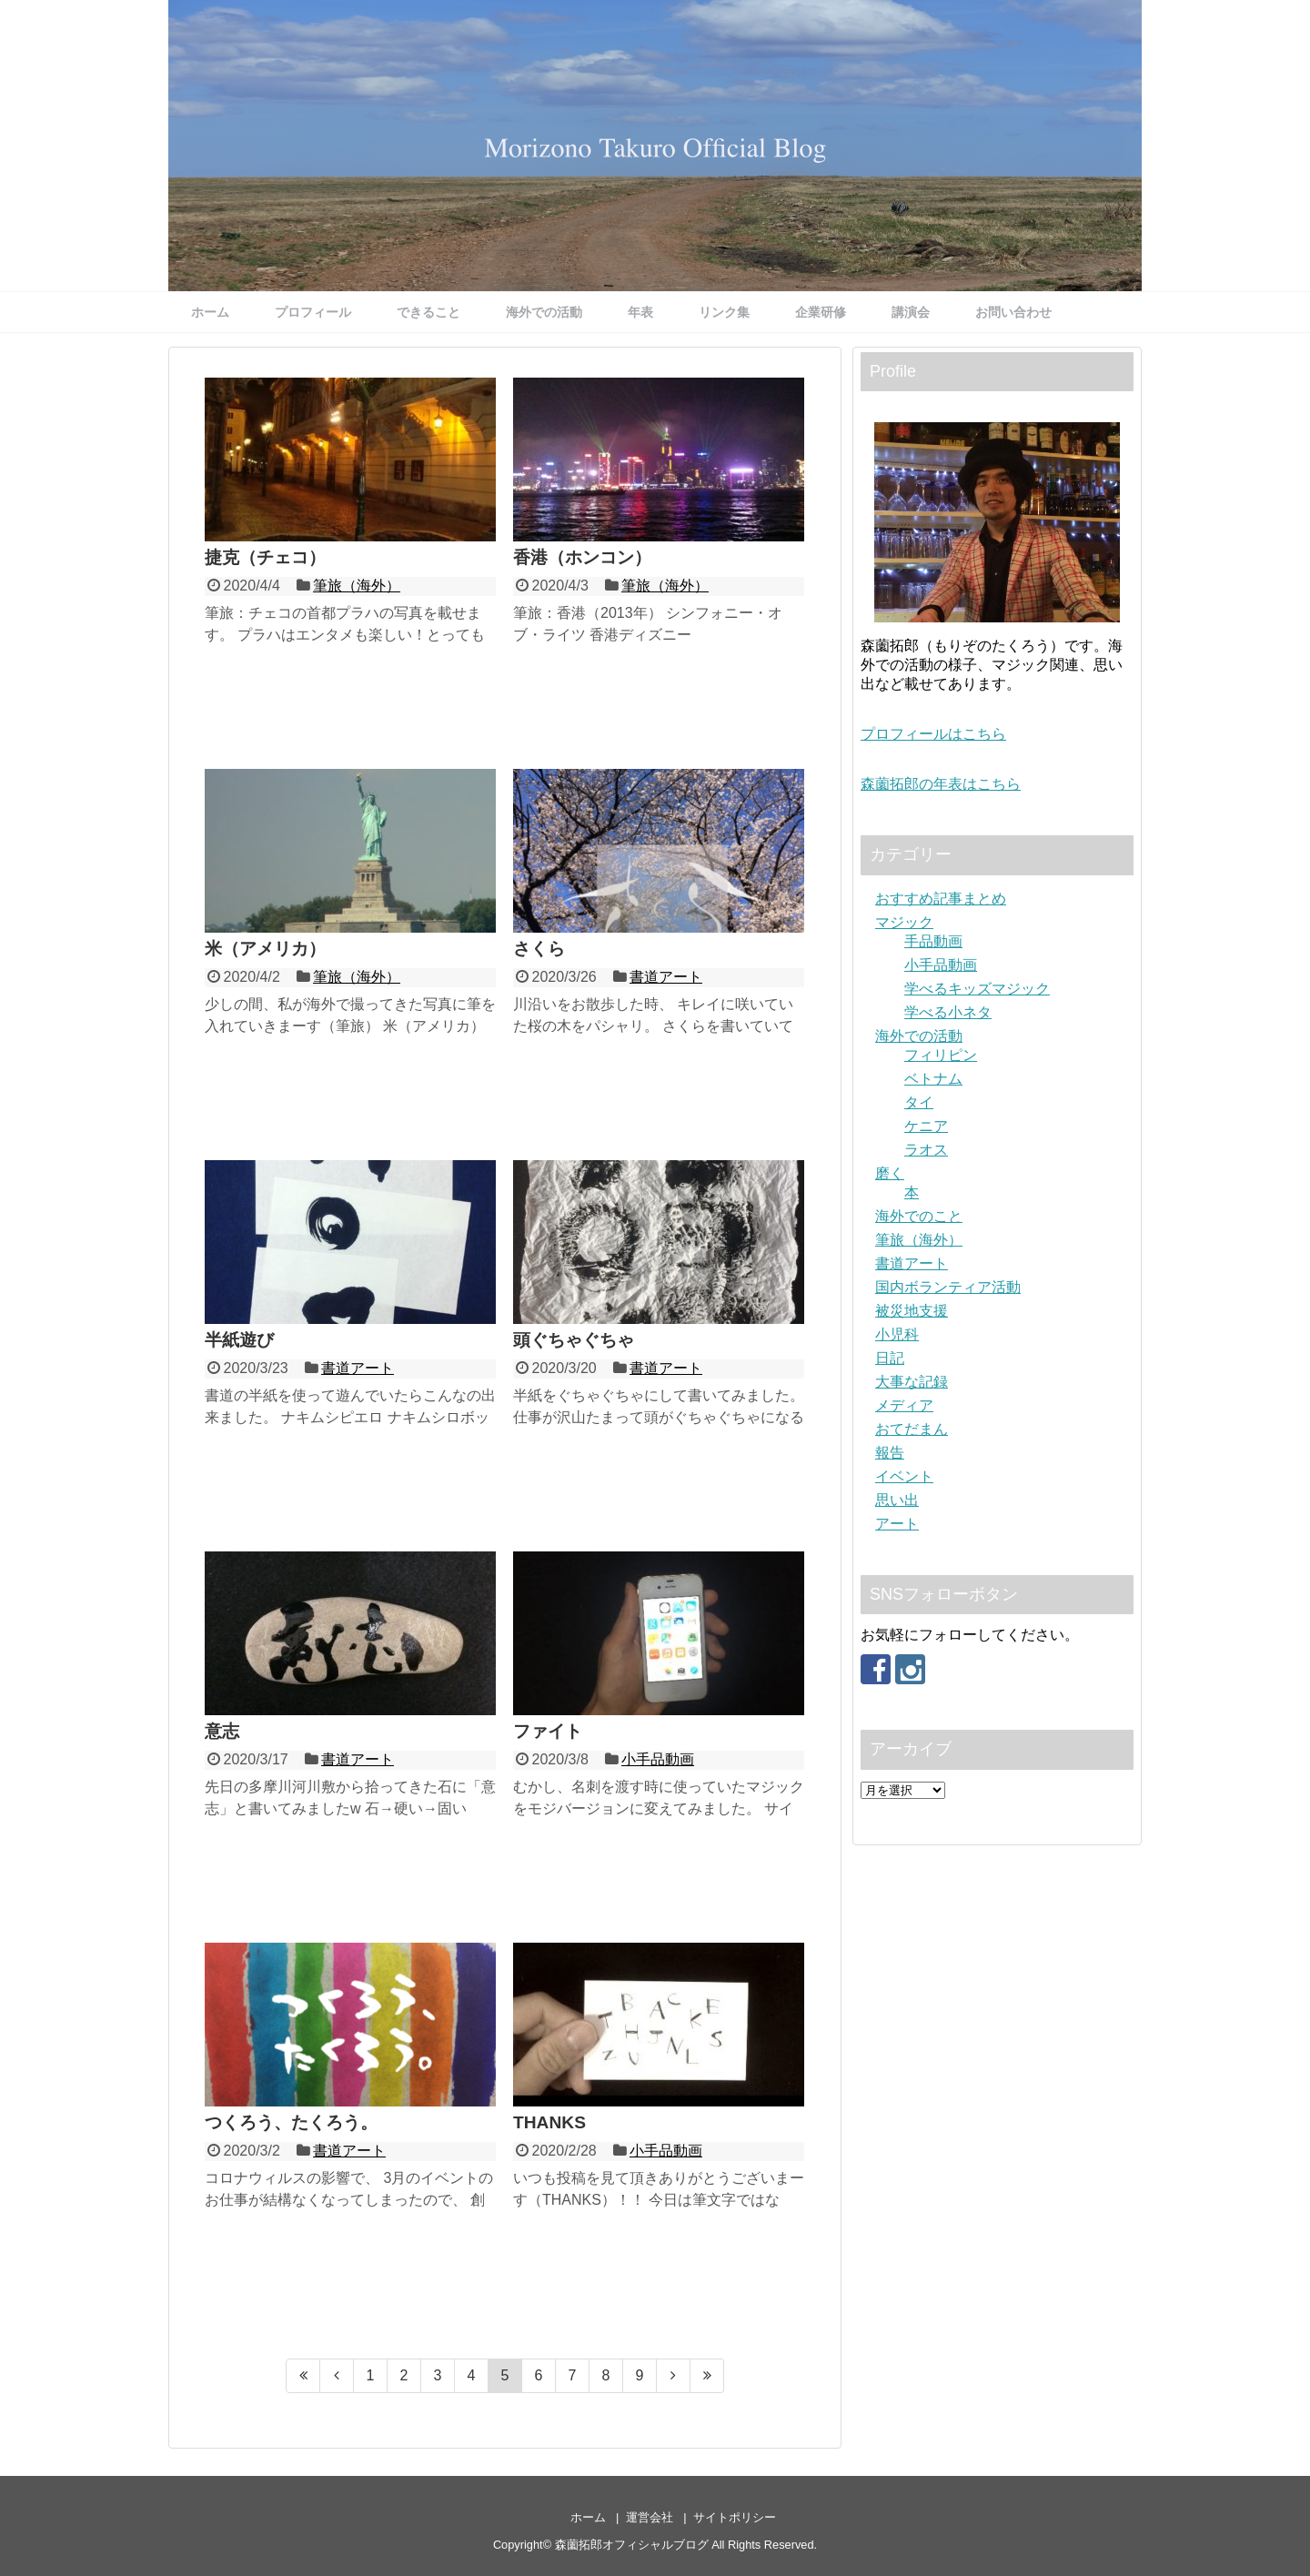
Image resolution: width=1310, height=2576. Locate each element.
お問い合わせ (1013, 311)
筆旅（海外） (356, 585)
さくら (539, 948)
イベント (904, 1476)
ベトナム (933, 1078)
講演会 (911, 311)
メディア (904, 1405)
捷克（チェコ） (265, 557)
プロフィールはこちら (933, 734)
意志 (222, 1731)
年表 (640, 311)
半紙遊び (239, 1339)
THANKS (549, 2122)
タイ (918, 1102)
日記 (889, 1358)
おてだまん (911, 1429)
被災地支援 (911, 1310)
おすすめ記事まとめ (940, 898)
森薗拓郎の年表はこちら (941, 784)
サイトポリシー (734, 2517)
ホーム (210, 311)
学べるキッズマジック (977, 988)
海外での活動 (544, 311)
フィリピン (940, 1055)
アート (897, 1523)
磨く (889, 1173)
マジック (904, 922)
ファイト (547, 1731)
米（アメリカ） (265, 948)
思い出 (897, 1500)
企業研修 (820, 311)
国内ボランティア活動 (948, 1287)
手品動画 (933, 941)
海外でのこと (918, 1216)
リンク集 (724, 311)
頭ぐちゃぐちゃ (573, 1339)
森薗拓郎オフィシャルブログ (632, 2544)
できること (428, 311)
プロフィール (313, 311)
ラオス (926, 1149)
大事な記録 (911, 1381)
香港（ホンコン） (582, 557)
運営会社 (649, 2517)
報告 (889, 1452)
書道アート (666, 977)
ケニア (926, 1126)
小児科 (897, 1334)
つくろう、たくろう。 (291, 2122)
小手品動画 (657, 1759)
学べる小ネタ (948, 1012)
